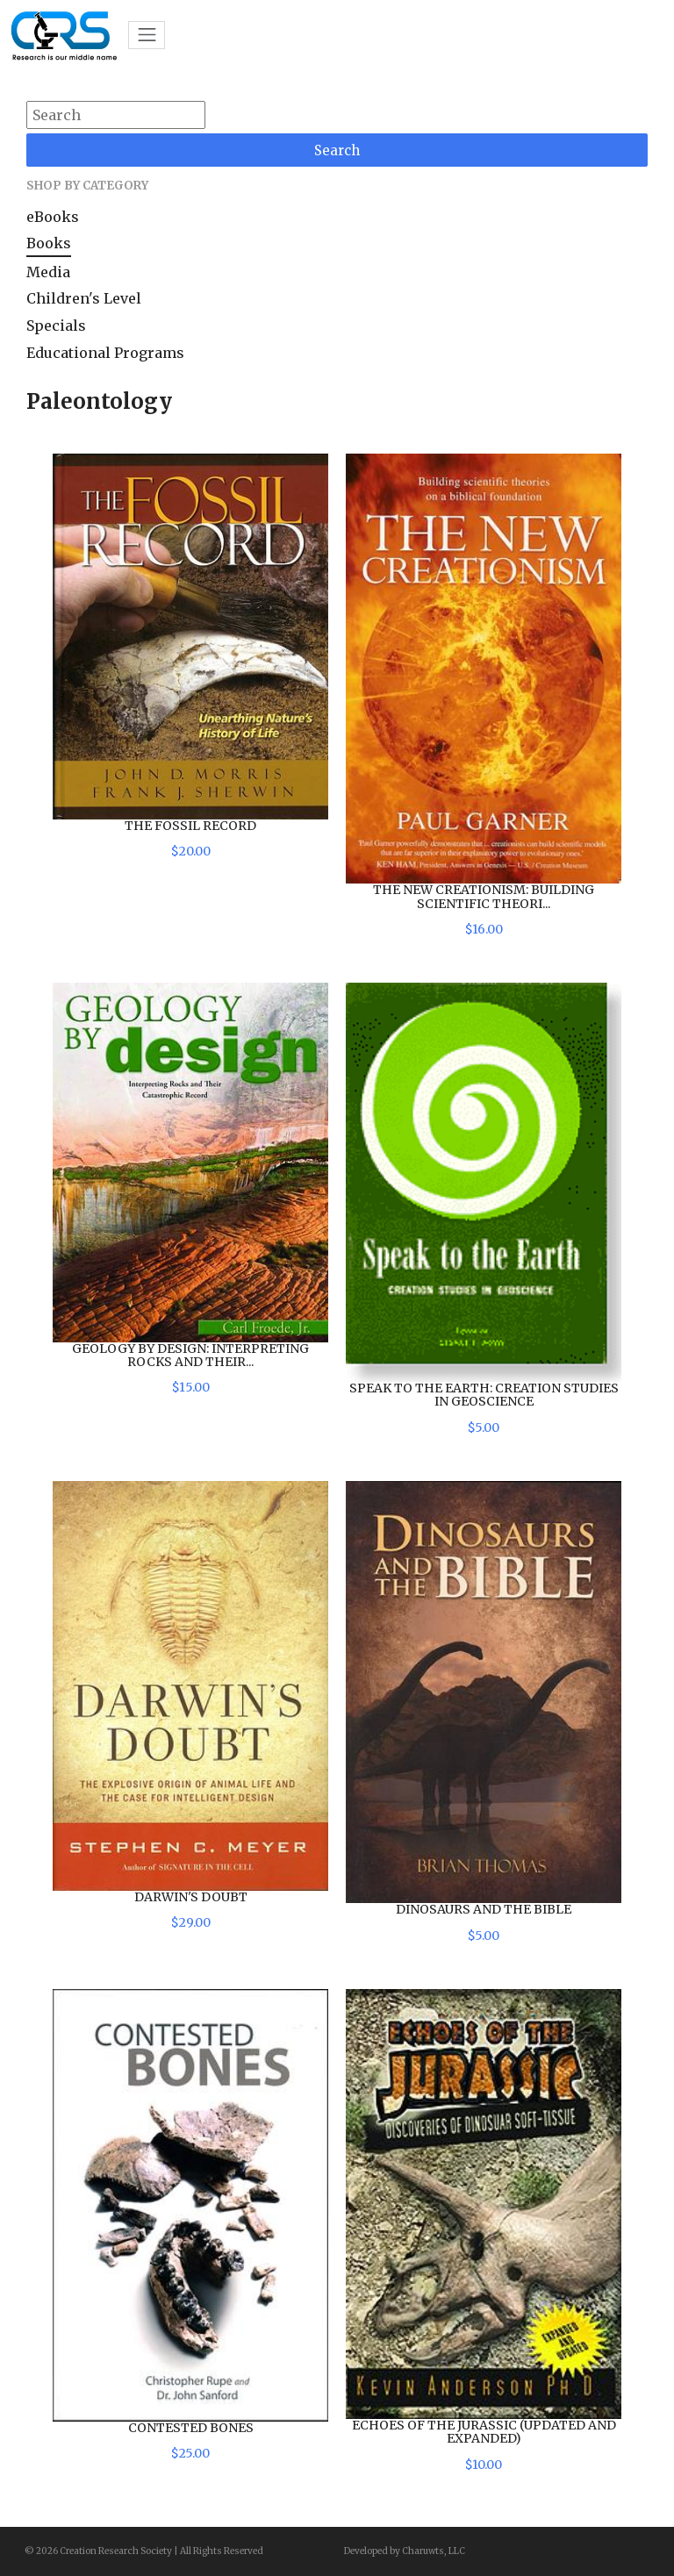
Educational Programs (105, 352)
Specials (56, 325)
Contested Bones (191, 2428)
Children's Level (83, 298)
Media (48, 272)
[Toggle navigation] (146, 35)
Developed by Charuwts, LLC (404, 2551)
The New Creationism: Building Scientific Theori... (483, 896)
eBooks (52, 216)
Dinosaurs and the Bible (483, 1909)
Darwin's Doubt (190, 1897)
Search (337, 150)
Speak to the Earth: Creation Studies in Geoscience (484, 1394)
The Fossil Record (190, 826)
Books (48, 243)
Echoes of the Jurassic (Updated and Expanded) (484, 2431)
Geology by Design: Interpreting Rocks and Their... (190, 1355)
